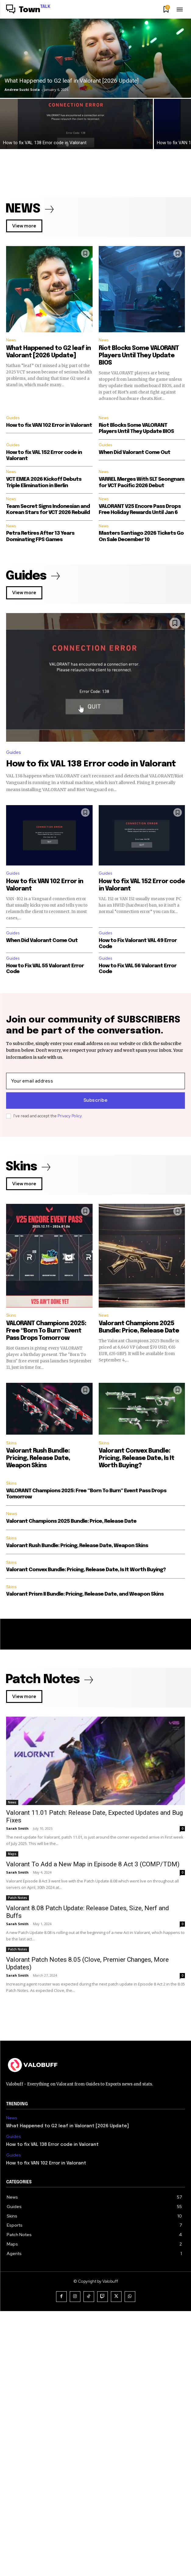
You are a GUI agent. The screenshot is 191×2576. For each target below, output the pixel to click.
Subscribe (95, 1100)
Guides (12, 417)
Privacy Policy (70, 1116)
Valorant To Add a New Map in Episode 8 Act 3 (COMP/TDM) (92, 1952)
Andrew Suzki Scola (22, 89)
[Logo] (28, 10)
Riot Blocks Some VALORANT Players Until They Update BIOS (139, 355)
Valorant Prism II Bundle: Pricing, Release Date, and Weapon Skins (85, 1594)
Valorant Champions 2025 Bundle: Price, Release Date (71, 1521)
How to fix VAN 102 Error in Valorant (49, 425)
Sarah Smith (17, 1828)
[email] (95, 1081)
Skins (11, 1315)
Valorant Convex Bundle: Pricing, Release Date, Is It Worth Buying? (136, 1458)
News (11, 340)
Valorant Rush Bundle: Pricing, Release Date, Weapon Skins (38, 1458)
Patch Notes (17, 2074)
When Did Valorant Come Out (134, 452)
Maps (12, 1942)
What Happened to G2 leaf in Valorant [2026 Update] (67, 2391)
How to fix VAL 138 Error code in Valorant (91, 764)
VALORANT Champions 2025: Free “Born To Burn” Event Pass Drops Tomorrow (46, 1330)
